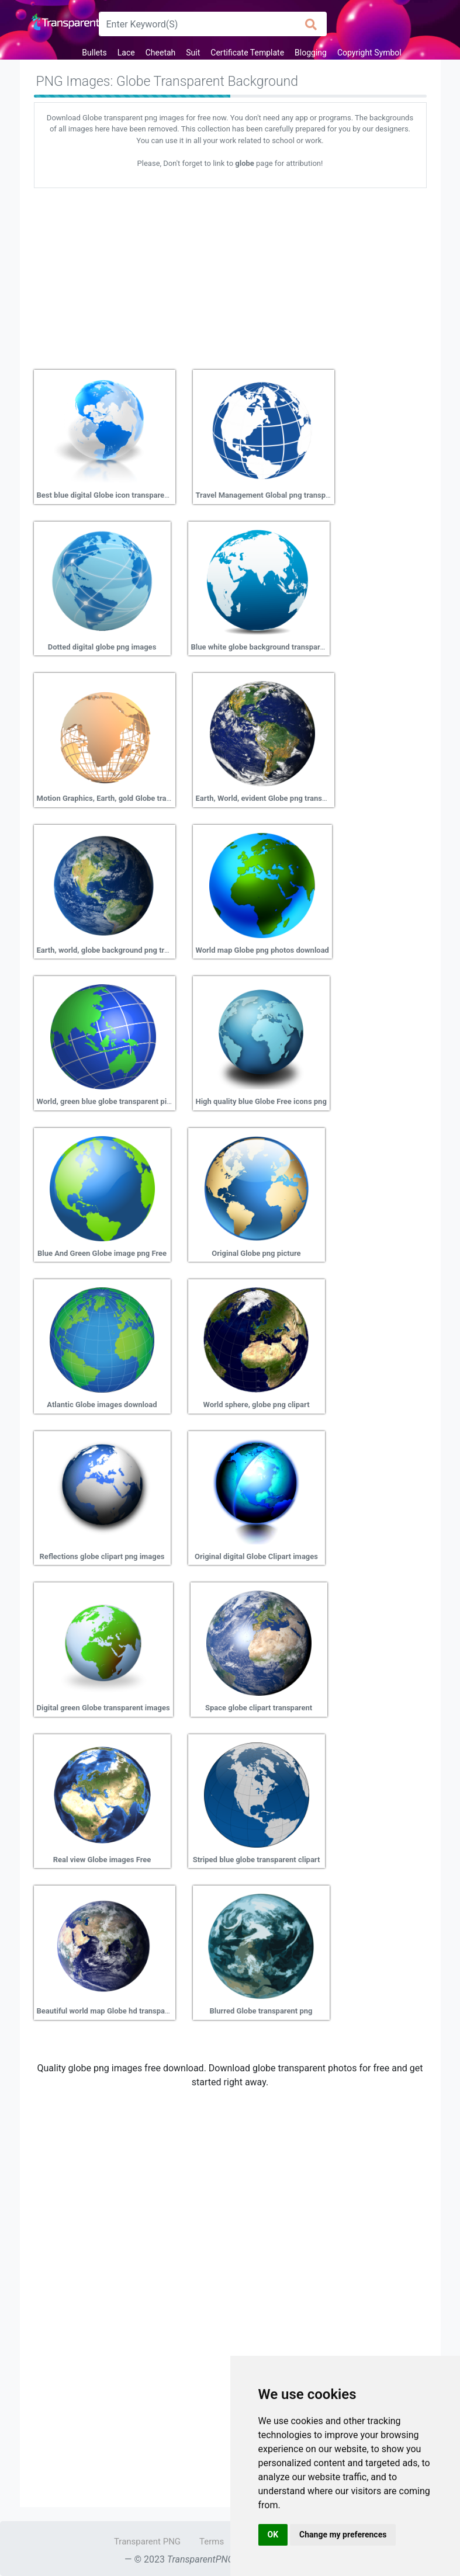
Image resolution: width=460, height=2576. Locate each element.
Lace (126, 52)
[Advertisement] (230, 274)
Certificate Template (247, 52)
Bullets (94, 52)
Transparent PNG (147, 2541)
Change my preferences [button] (342, 2534)
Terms (211, 2541)
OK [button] (273, 2534)
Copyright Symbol (369, 52)
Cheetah (161, 52)
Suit (193, 52)
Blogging (311, 52)
